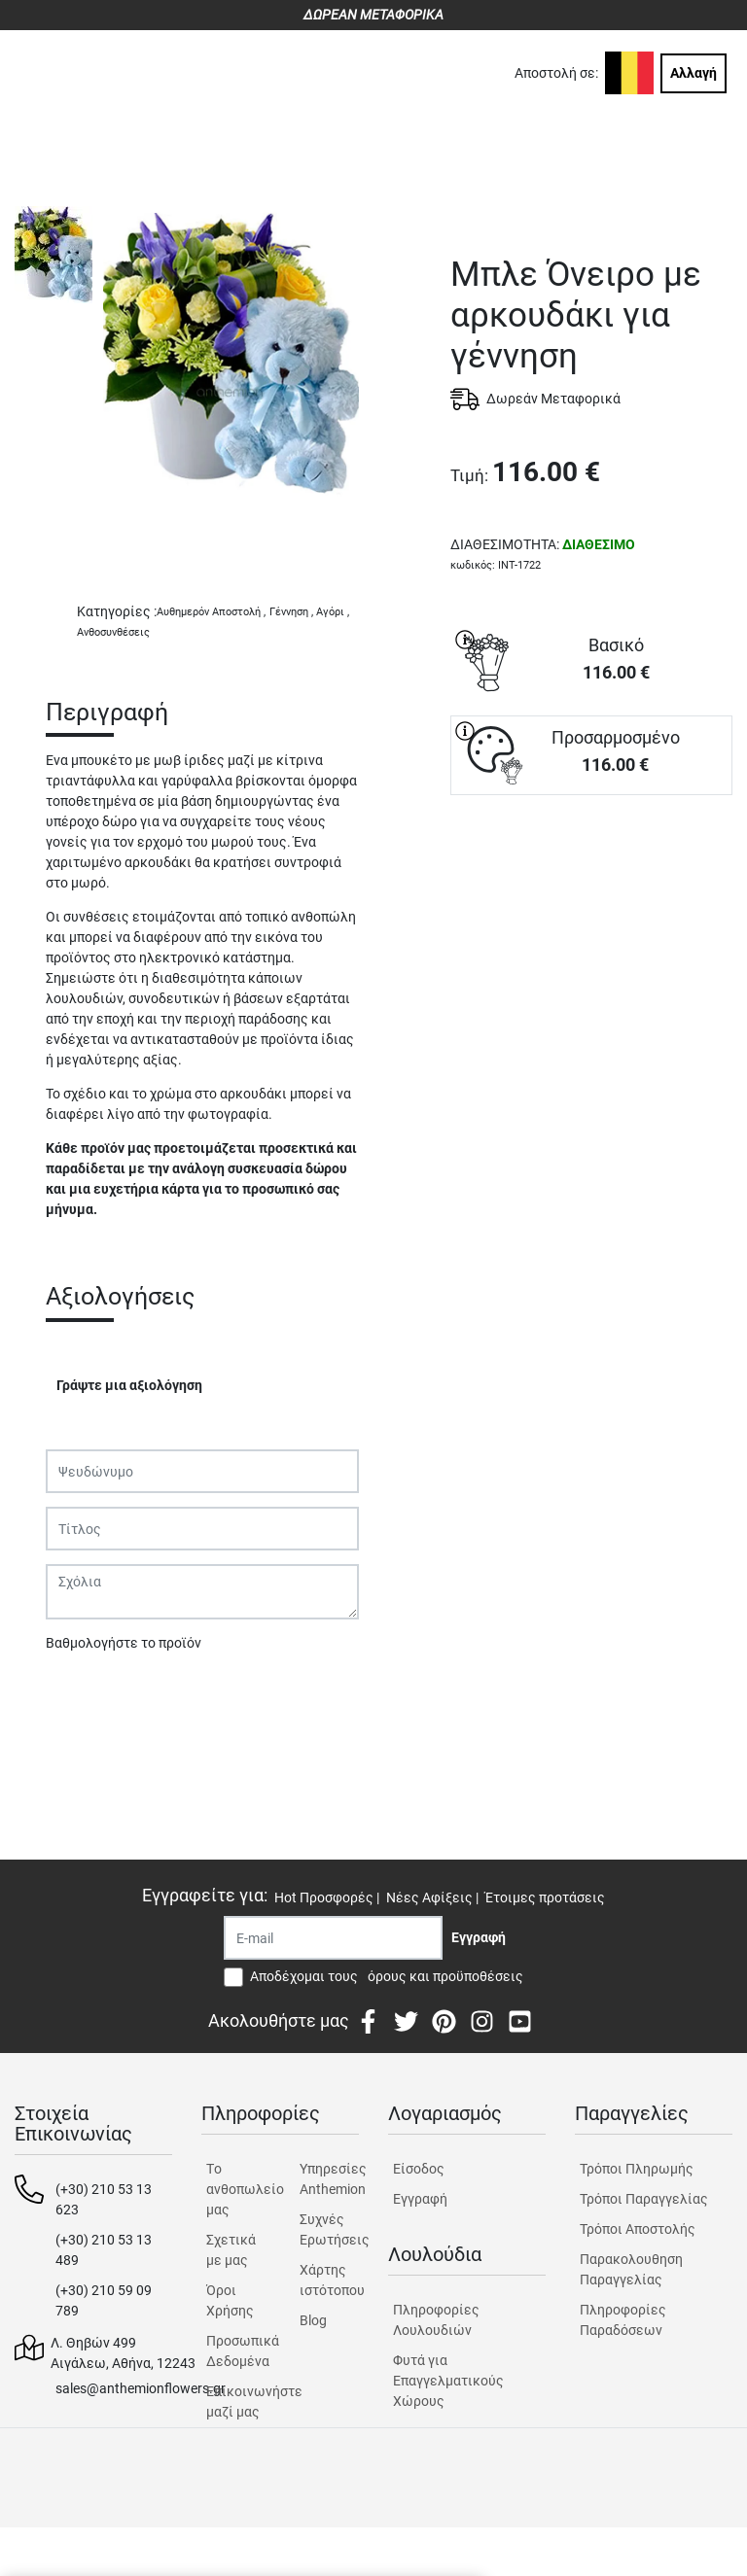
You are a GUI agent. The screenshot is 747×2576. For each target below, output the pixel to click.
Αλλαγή (693, 73)
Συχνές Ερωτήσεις (329, 2229)
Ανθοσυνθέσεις (113, 632)
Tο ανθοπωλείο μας (236, 2189)
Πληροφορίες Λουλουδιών (436, 2320)
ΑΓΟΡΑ (591, 863)
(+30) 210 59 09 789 (103, 2300)
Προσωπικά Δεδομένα (236, 2351)
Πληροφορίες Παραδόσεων (623, 2320)
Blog (313, 2320)
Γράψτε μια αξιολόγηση (129, 1385)
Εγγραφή (420, 2199)
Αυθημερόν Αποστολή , (211, 612)
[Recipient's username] (333, 1938)
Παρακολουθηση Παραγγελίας (631, 2269)
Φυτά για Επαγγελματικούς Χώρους (448, 2380)
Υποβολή (83, 1693)
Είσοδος (419, 2168)
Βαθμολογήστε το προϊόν (123, 1643)
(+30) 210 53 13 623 (103, 2199)
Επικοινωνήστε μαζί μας (236, 2401)
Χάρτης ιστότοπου (329, 2280)
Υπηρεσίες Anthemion (329, 2179)
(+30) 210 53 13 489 (103, 2250)
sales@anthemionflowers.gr (140, 2388)
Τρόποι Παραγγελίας (644, 2199)
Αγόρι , (332, 612)
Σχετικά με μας (231, 2250)
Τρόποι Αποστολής (637, 2229)
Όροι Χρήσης (230, 2300)
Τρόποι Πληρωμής (637, 2168)
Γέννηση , (291, 612)
